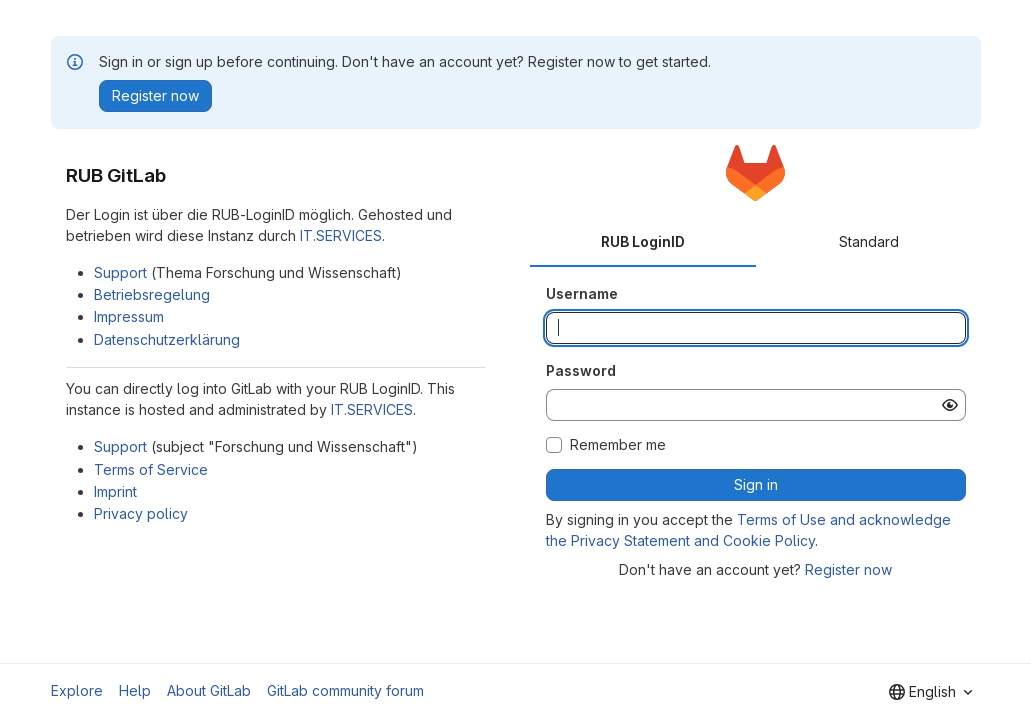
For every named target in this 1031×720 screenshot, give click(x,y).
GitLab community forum (345, 690)
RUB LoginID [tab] (643, 241)
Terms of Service (151, 469)
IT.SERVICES (341, 235)
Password (581, 370)
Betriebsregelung (152, 294)
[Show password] (950, 405)
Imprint (115, 491)
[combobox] (930, 692)
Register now (848, 569)
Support (120, 272)
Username (582, 293)
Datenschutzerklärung (167, 339)
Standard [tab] (869, 241)
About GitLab (209, 690)
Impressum (129, 316)
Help (135, 690)
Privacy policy (141, 513)
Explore (77, 690)
